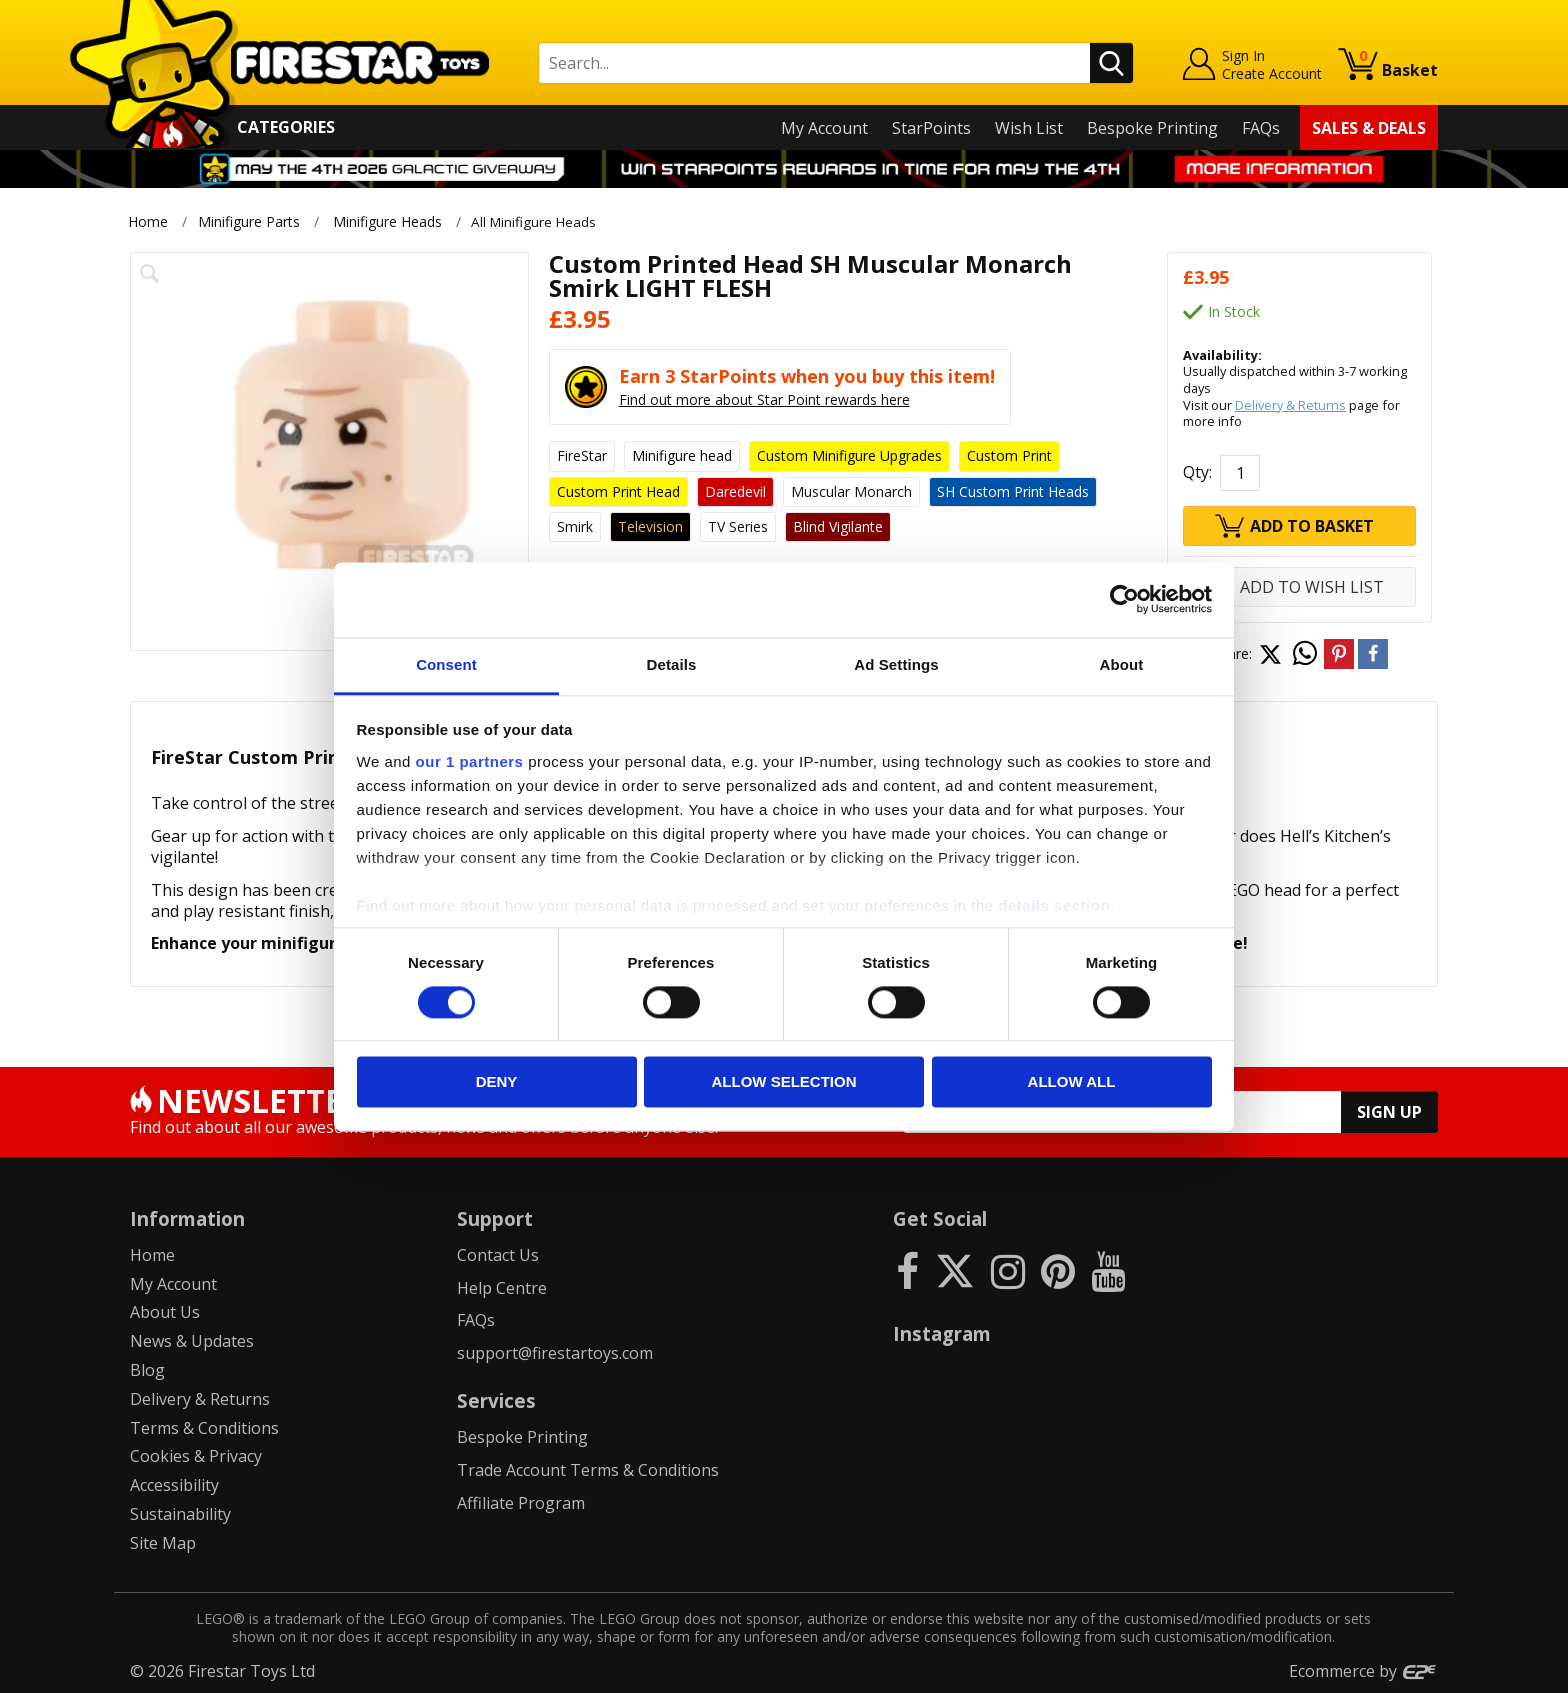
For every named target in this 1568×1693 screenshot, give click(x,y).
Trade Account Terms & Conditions (588, 1470)
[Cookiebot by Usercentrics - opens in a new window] (1124, 599)
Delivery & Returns (1290, 404)
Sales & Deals (1369, 128)
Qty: (1197, 472)
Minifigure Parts (249, 221)
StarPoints (931, 128)
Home (148, 221)
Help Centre (502, 1287)
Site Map (163, 1542)
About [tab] (1122, 664)
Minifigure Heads (387, 221)
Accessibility (174, 1485)
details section (1054, 905)
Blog (147, 1370)
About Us (165, 1312)
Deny (497, 1082)
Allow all (1072, 1082)
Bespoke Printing (1152, 128)
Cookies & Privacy (196, 1456)
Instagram (942, 1333)
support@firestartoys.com (555, 1353)
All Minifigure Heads (540, 221)
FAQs (1261, 128)
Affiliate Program (521, 1503)
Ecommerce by (1363, 1670)
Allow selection (784, 1082)
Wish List (1029, 128)
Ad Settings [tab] (896, 664)
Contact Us (498, 1255)
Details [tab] (672, 664)
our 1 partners (470, 761)
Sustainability (180, 1514)
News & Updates (192, 1341)
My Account (824, 128)
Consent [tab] (446, 664)
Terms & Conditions (204, 1427)
